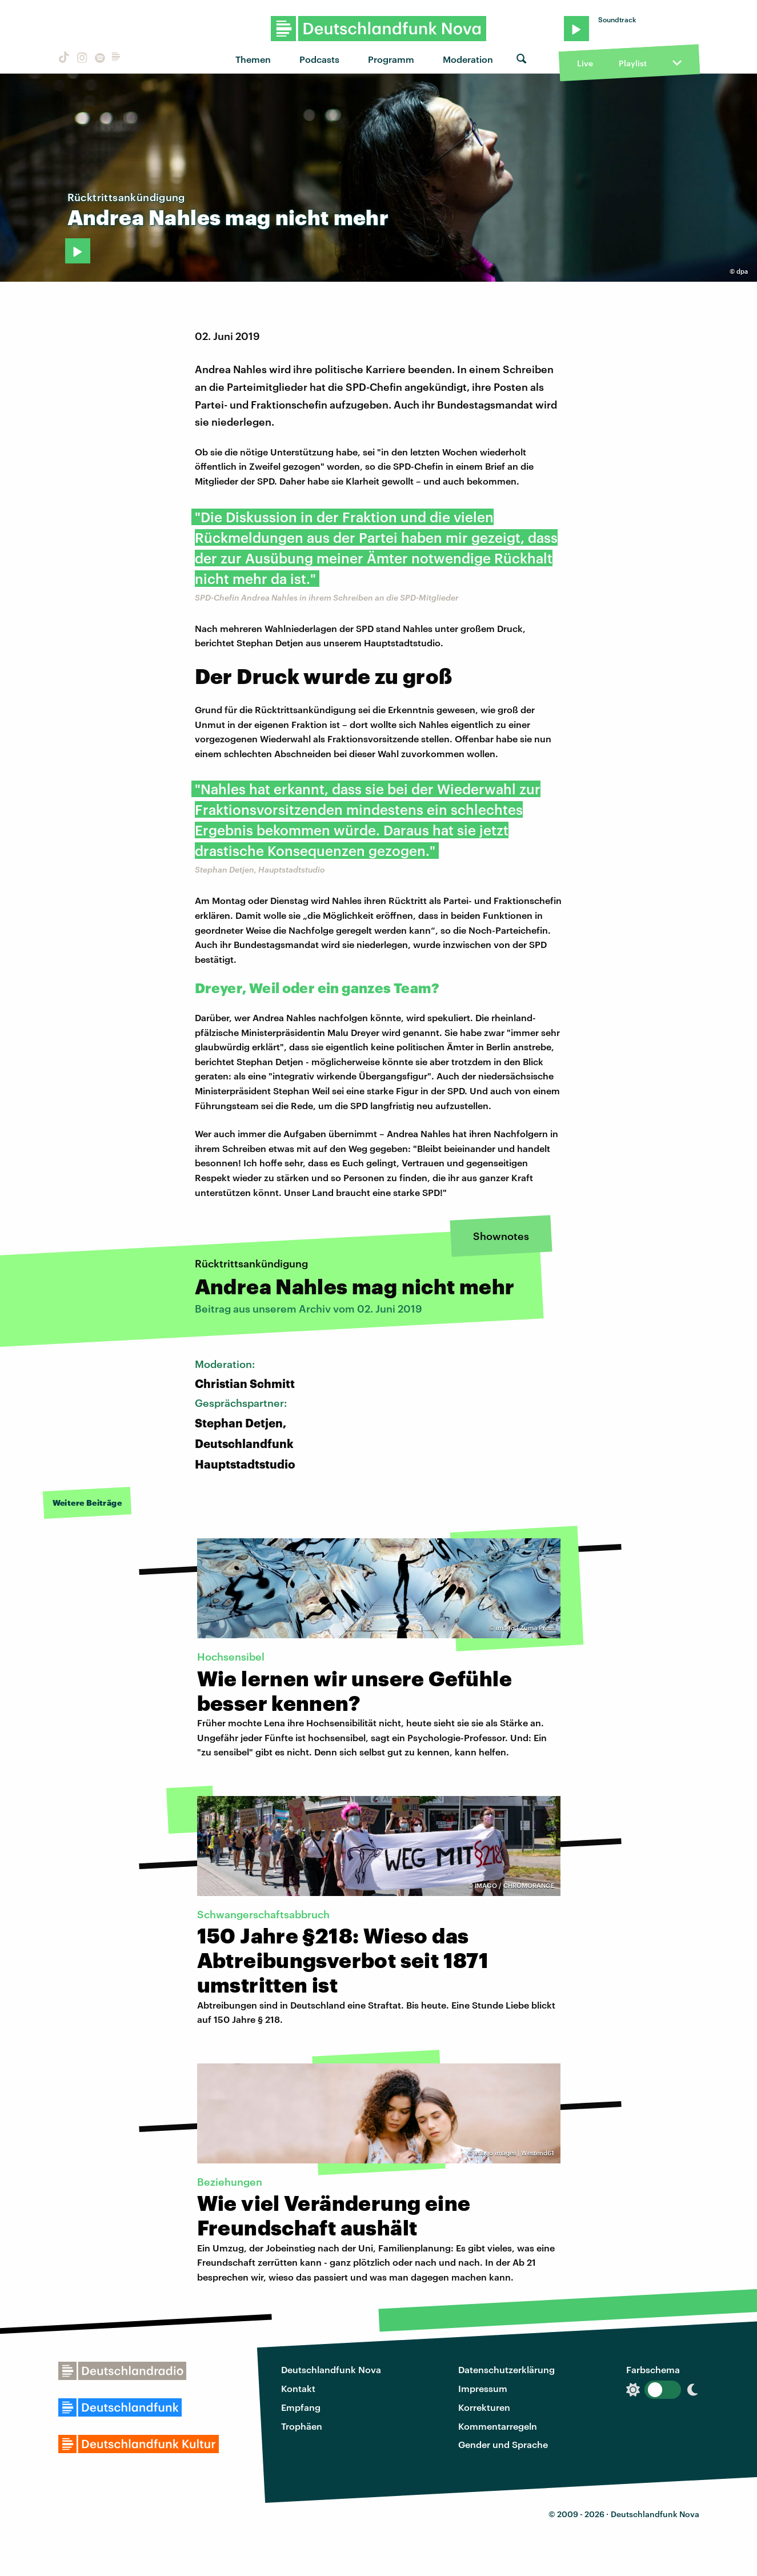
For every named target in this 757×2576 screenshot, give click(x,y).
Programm (391, 59)
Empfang (301, 2407)
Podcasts (319, 59)
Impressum (482, 2388)
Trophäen (301, 2426)
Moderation (468, 59)
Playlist (633, 63)
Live (585, 63)
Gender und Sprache (503, 2444)
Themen (253, 59)
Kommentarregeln (497, 2426)
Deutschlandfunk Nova (331, 2369)
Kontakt (298, 2388)
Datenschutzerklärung (506, 2369)
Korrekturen (484, 2407)
